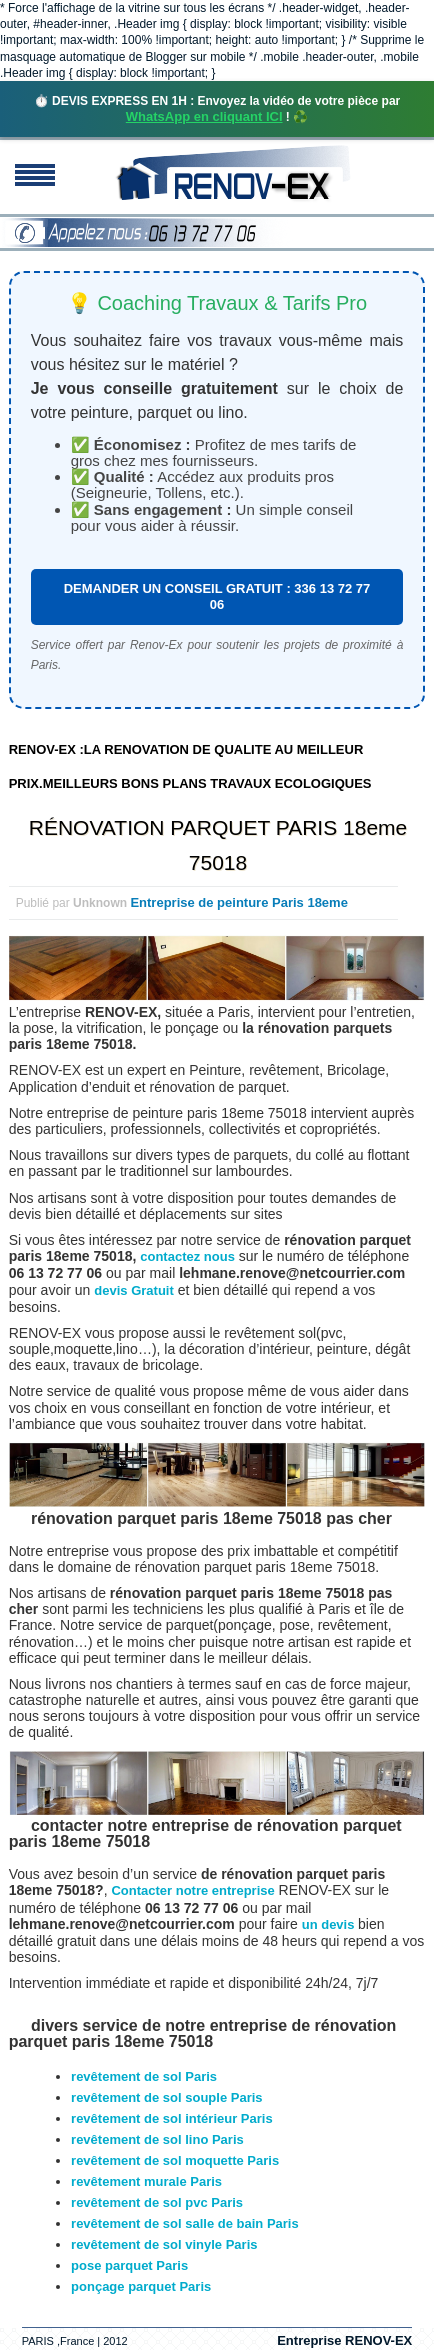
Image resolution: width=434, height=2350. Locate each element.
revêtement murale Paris (146, 2181)
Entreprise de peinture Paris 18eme (238, 902)
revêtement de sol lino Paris (157, 2139)
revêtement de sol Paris (144, 2076)
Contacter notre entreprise (192, 1890)
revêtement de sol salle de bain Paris (185, 2223)
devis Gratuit (133, 1290)
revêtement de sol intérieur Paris (172, 2118)
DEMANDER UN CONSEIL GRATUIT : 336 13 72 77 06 (217, 596)
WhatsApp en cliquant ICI (204, 116)
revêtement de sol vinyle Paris (164, 2244)
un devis (330, 1924)
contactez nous (187, 1256)
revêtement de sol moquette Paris (175, 2160)
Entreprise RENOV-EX (344, 2340)
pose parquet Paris (129, 2265)
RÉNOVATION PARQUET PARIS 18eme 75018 (218, 845)
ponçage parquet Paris (141, 2286)
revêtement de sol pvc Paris (157, 2202)
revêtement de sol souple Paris (166, 2097)
